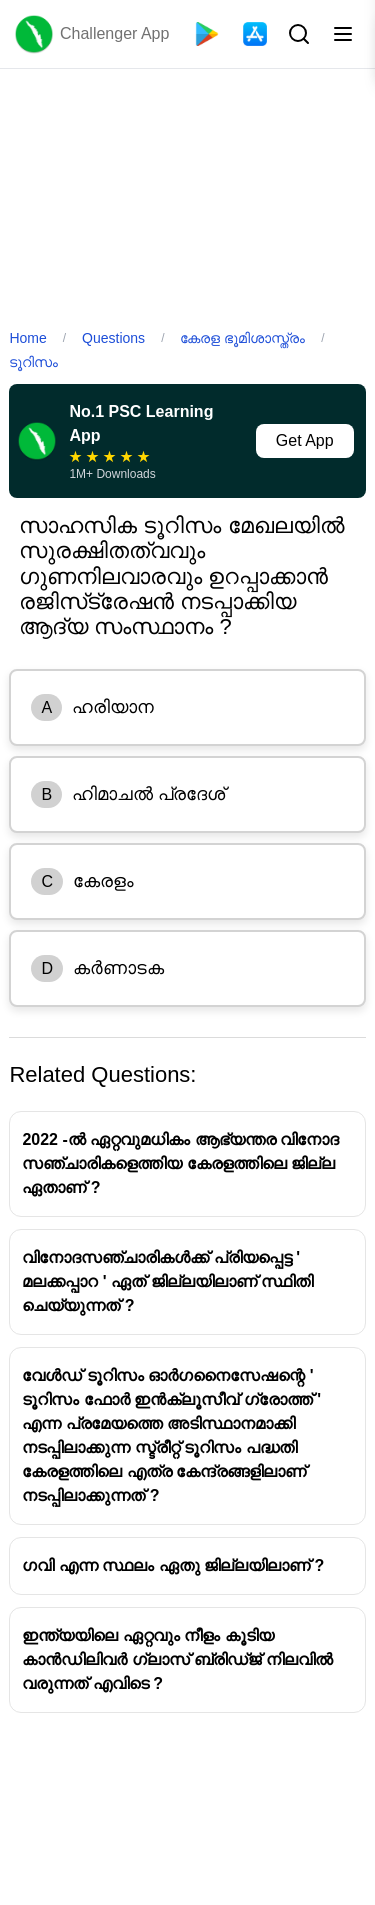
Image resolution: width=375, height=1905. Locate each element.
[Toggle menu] (343, 34)
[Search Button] (297, 34)
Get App (305, 440)
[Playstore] (207, 34)
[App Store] (255, 34)
